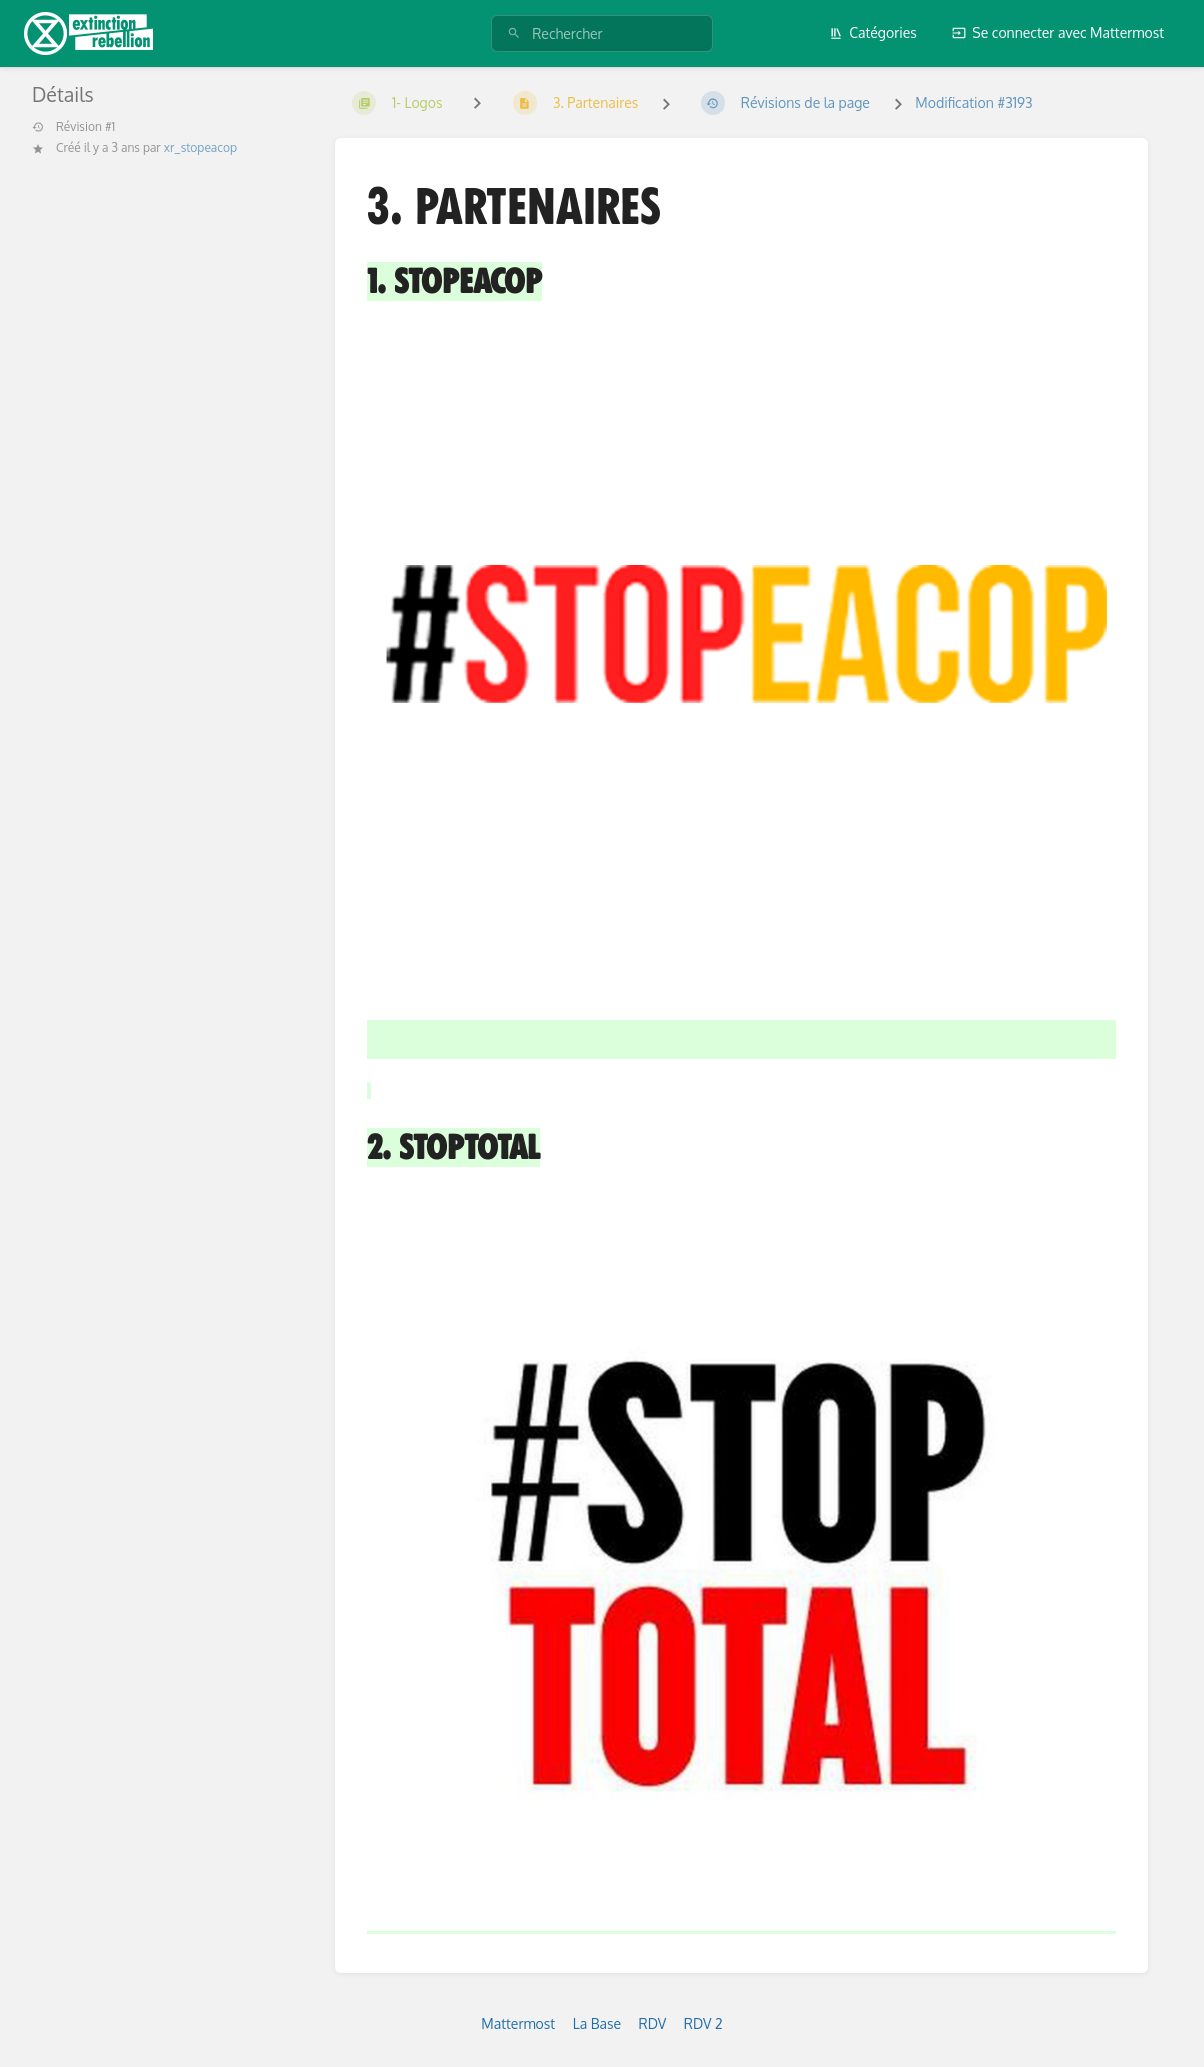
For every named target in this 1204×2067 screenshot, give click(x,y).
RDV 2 (703, 2023)
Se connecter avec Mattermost (1058, 32)
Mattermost (518, 2023)
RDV (653, 2023)
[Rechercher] (514, 33)
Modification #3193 (973, 102)
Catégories (873, 32)
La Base (597, 2023)
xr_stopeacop (200, 147)
